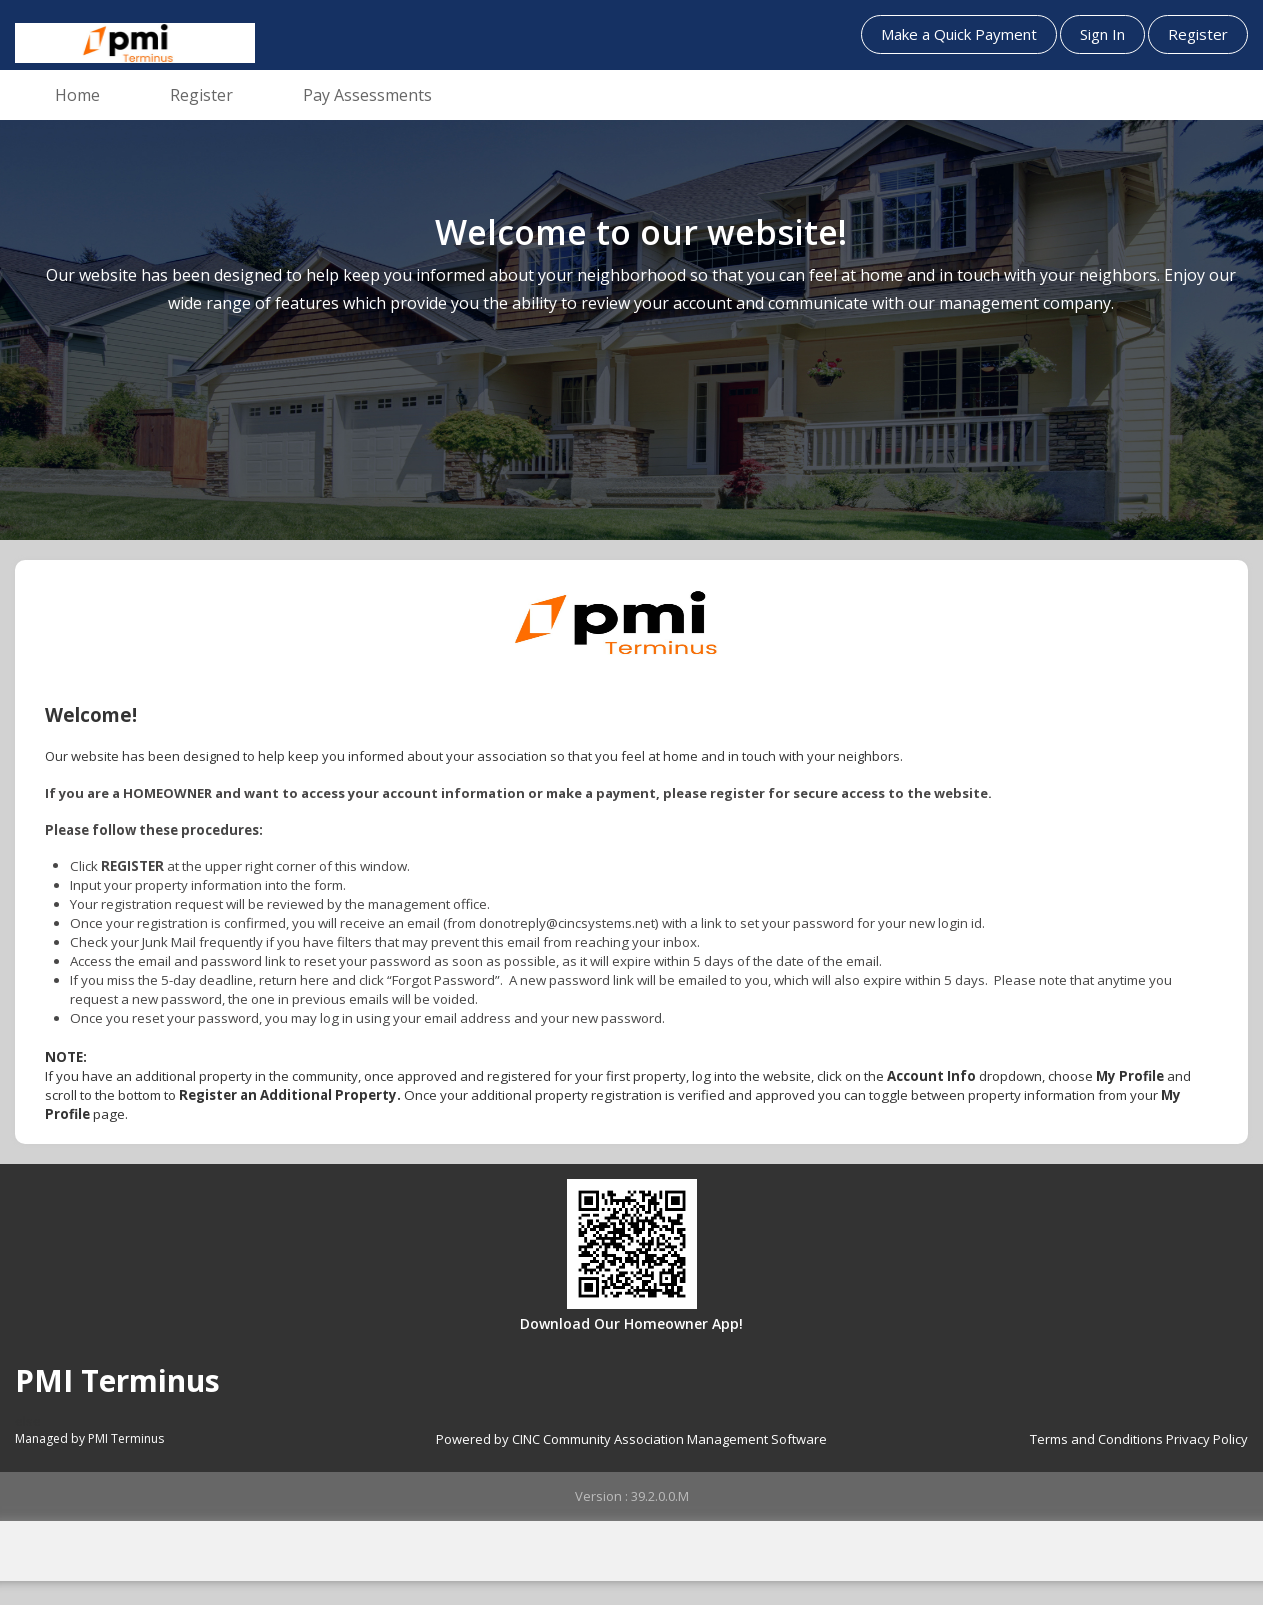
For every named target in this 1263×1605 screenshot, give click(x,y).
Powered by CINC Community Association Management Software (631, 1439)
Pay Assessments (367, 95)
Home (77, 95)
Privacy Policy (1207, 1439)
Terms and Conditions (1096, 1439)
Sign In (1102, 34)
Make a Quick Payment (959, 34)
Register (1198, 34)
